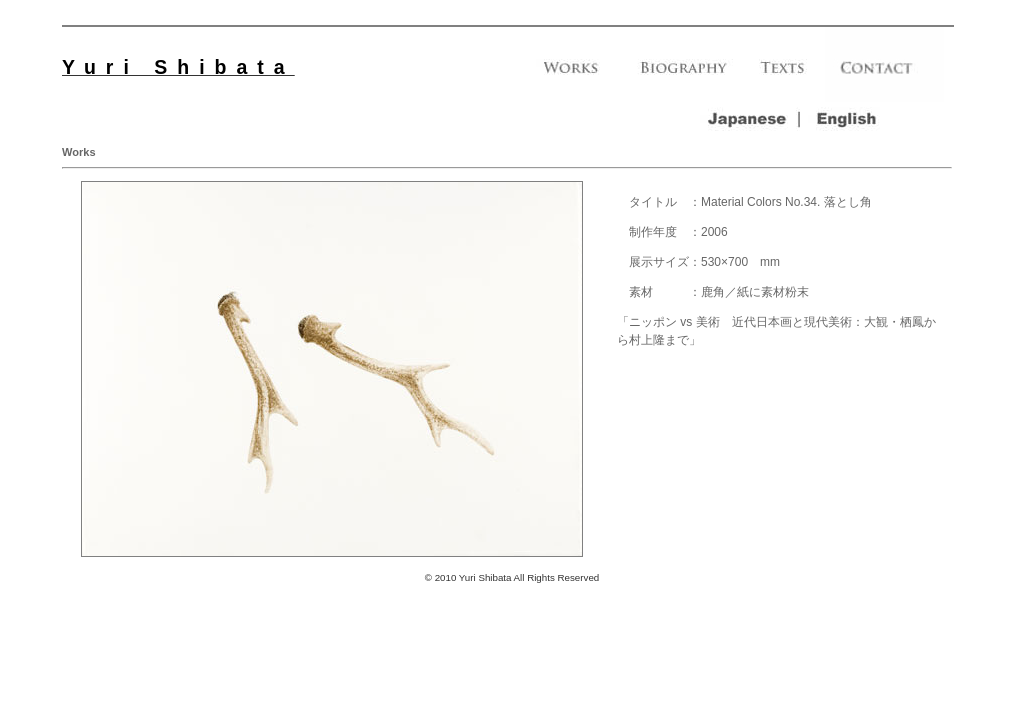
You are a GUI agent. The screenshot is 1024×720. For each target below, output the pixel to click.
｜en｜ (850, 119)
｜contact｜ (884, 74)
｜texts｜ (784, 74)
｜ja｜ (750, 119)
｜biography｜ (682, 74)
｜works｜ (570, 74)
